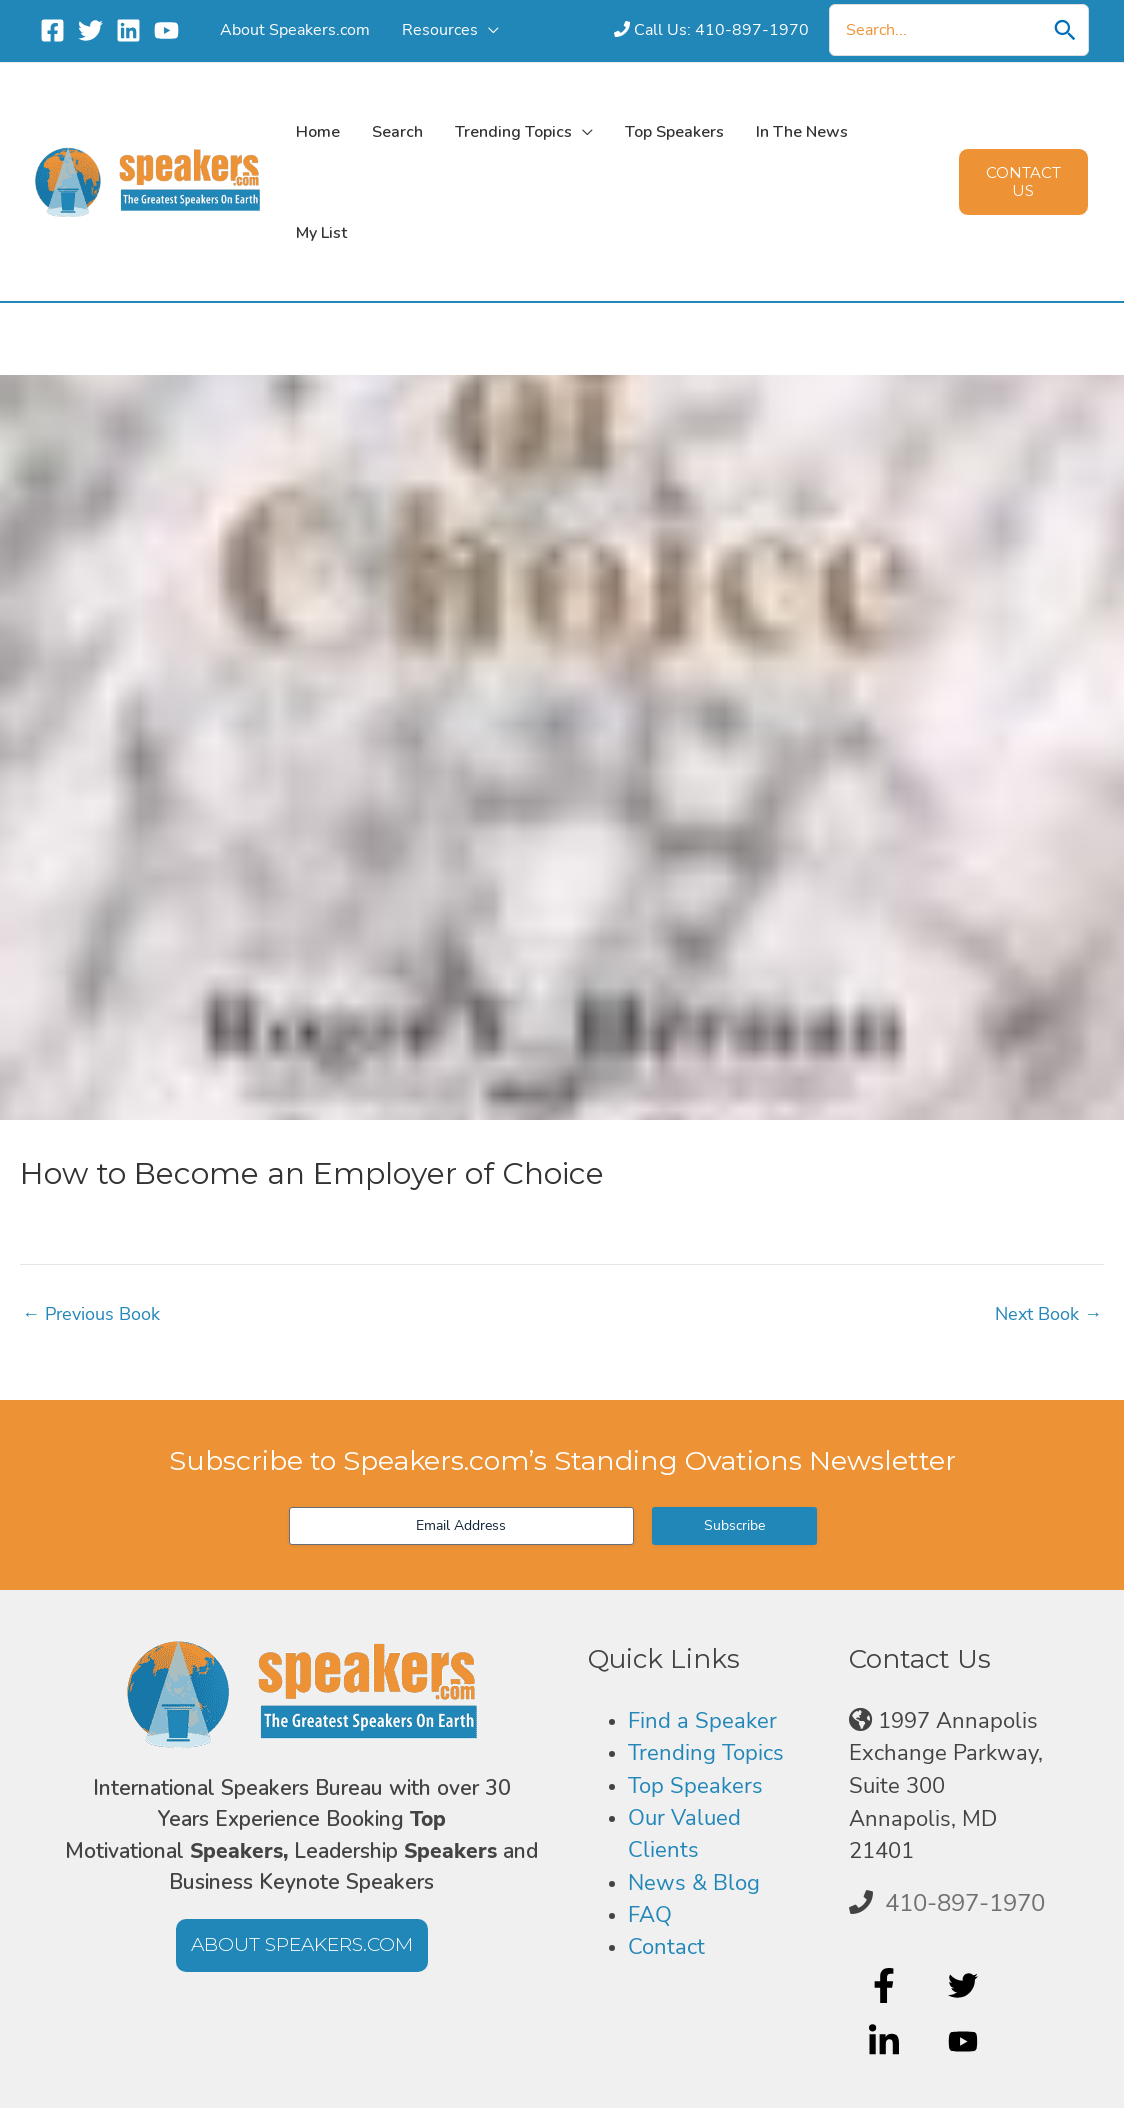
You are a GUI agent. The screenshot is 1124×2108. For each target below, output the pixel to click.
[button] (1023, 182)
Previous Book (91, 1314)
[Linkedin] (128, 30)
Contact (666, 1947)
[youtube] (965, 2042)
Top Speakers (695, 1786)
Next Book (1048, 1314)
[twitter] (965, 1985)
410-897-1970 (965, 1903)
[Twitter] (90, 30)
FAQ (650, 1915)
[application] (466, 29)
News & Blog (694, 1883)
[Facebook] (52, 30)
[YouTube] (166, 30)
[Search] (1065, 30)
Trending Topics (706, 1753)
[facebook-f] (886, 1985)
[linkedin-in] (886, 2042)
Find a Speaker (702, 1721)
